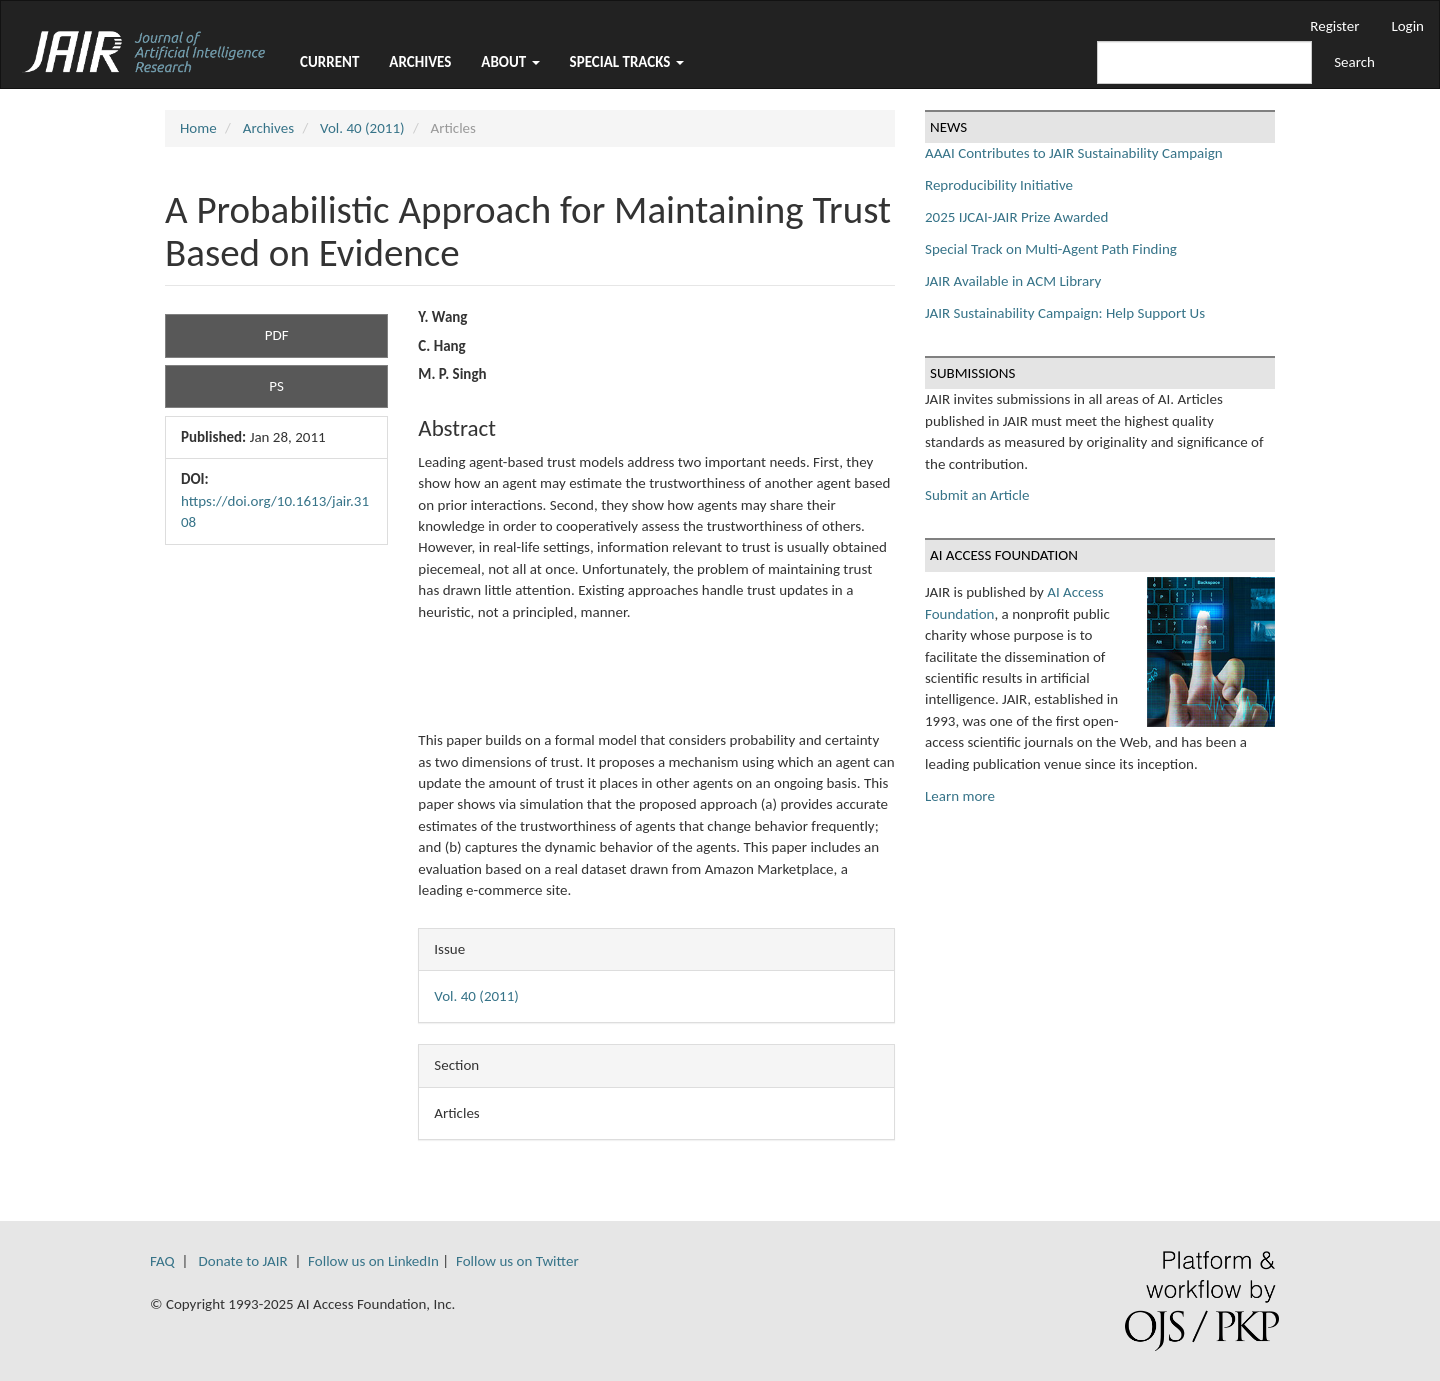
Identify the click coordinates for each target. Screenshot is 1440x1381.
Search (1354, 62)
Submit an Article (977, 495)
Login (1407, 26)
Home (198, 128)
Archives (420, 62)
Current (329, 62)
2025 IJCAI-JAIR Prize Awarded (1016, 217)
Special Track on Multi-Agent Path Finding (1051, 249)
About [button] (510, 62)
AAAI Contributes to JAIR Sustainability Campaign (1074, 153)
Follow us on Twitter (517, 1261)
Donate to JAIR (243, 1261)
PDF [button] (277, 335)
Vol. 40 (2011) (362, 128)
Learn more (960, 796)
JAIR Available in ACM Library (1013, 281)
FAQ (162, 1261)
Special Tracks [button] (627, 62)
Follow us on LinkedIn (373, 1261)
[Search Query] (1204, 62)
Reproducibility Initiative (999, 185)
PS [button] (276, 386)
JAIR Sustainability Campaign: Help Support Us (1065, 313)
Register (1334, 26)
